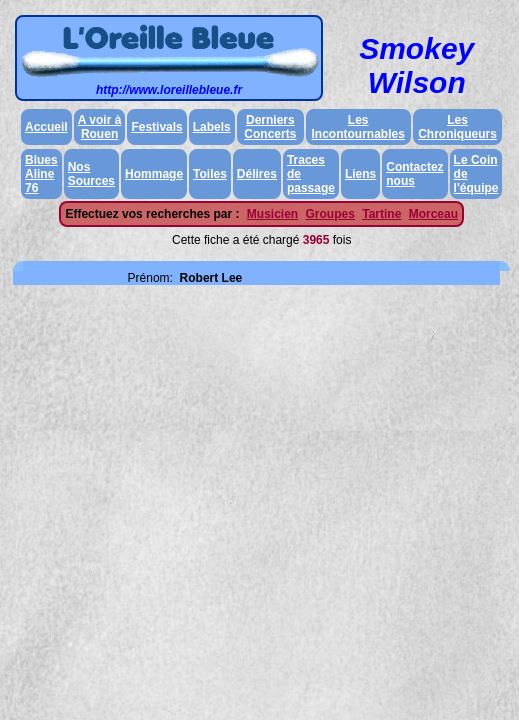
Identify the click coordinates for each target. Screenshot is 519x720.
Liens (360, 174)
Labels (212, 127)
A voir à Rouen (100, 127)
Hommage (154, 174)
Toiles (210, 174)
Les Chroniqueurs (457, 127)
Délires (257, 174)
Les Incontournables (358, 127)
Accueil (46, 127)
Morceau (433, 214)
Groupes (330, 214)
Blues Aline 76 (41, 174)
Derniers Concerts (270, 127)
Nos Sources (91, 174)
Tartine (381, 214)
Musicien (272, 214)
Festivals (156, 127)
